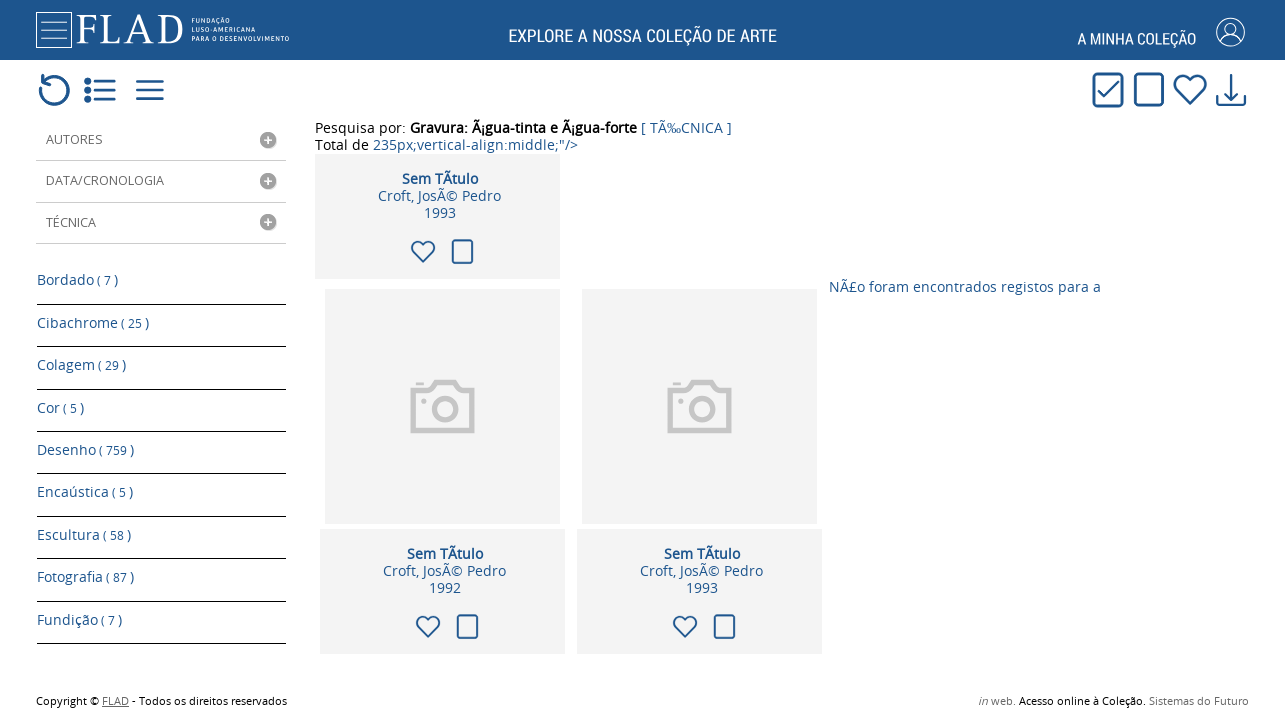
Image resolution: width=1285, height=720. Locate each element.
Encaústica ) (85, 476)
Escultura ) (84, 515)
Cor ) (60, 398)
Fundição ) (79, 594)
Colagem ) (81, 359)
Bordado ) (77, 280)
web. (997, 701)
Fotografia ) (85, 555)
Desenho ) (85, 437)
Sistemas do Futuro (1199, 701)
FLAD (115, 701)
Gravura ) (76, 633)
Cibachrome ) (93, 319)
